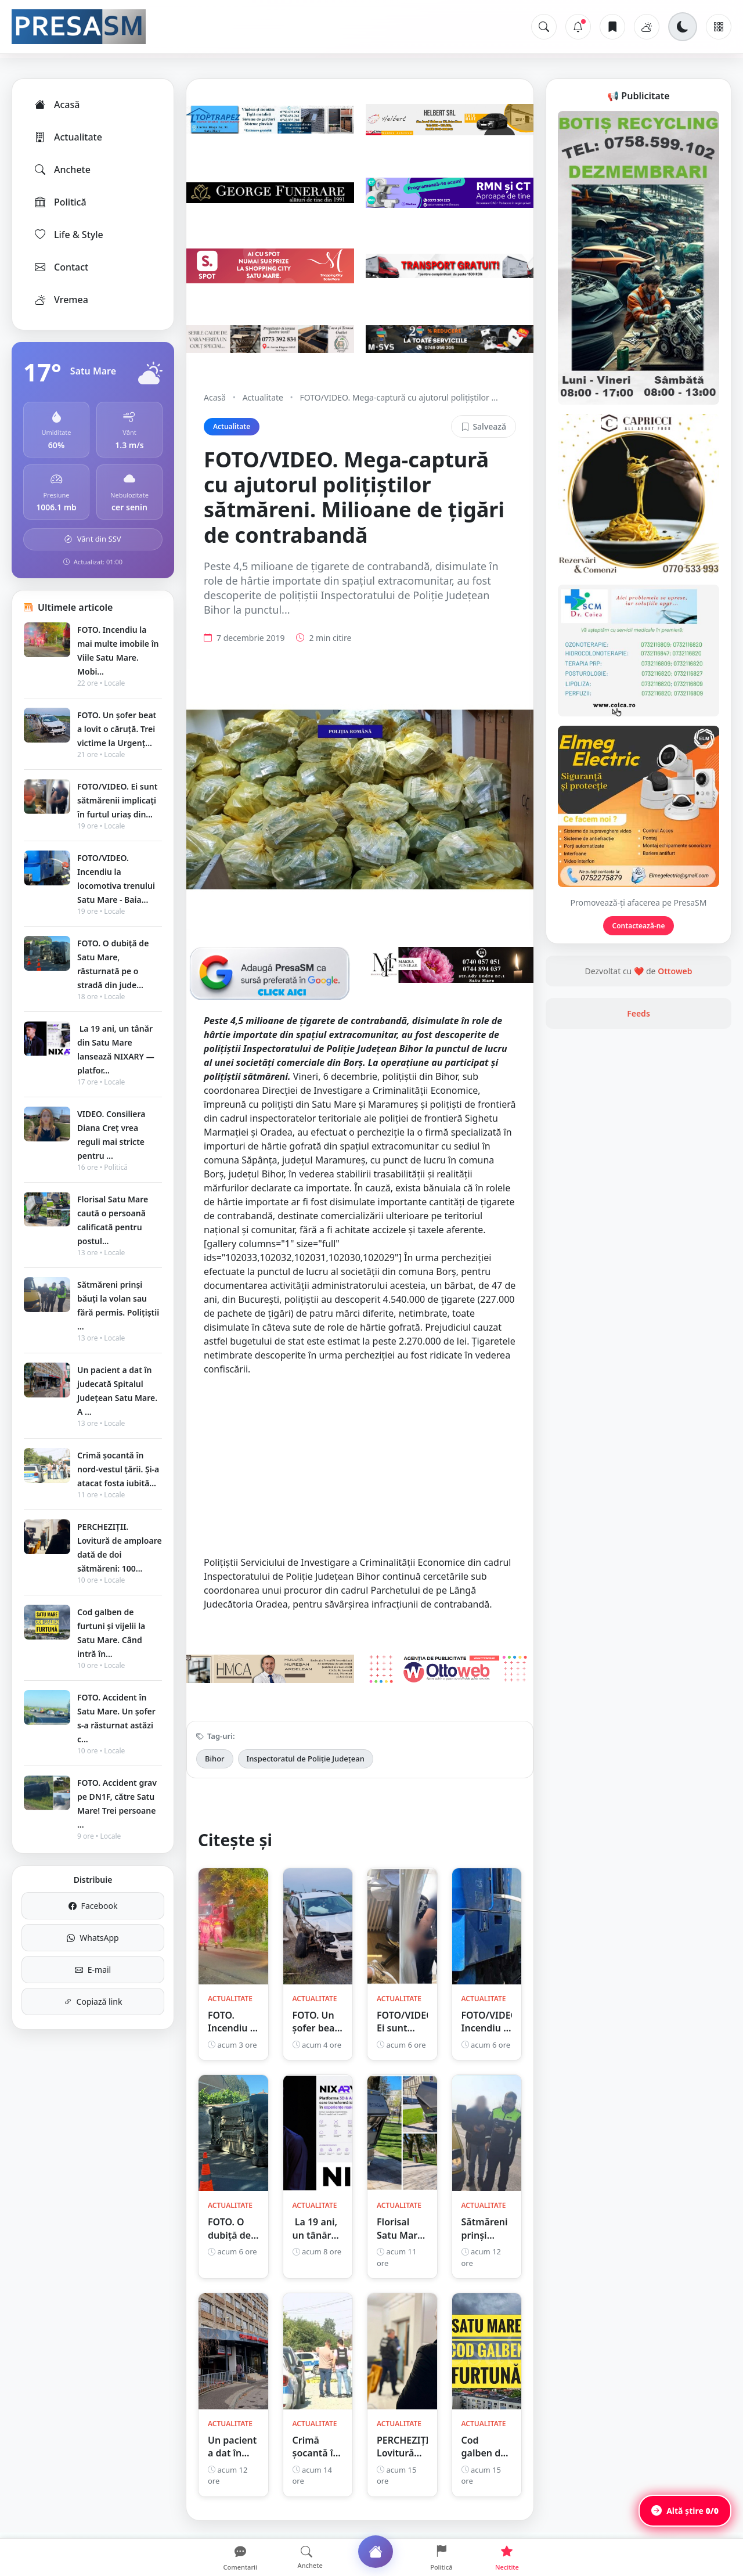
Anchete (62, 169)
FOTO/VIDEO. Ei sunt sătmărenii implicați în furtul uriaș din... (117, 800)
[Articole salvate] (612, 26)
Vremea (60, 300)
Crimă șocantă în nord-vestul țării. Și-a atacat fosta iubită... (118, 1469)
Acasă (56, 104)
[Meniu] (718, 26)
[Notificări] (578, 26)
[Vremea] (646, 26)
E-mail (93, 1969)
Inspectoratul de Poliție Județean (306, 1758)
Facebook (93, 1906)
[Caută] (544, 26)
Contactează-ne (638, 926)
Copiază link (93, 2001)
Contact (60, 267)
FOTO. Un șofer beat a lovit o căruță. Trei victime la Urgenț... (116, 728)
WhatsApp (92, 1938)
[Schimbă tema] (682, 26)
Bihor (215, 1758)
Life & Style (68, 235)
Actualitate (67, 137)
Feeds (638, 1013)
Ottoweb (675, 971)
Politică (59, 202)
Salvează (483, 426)
